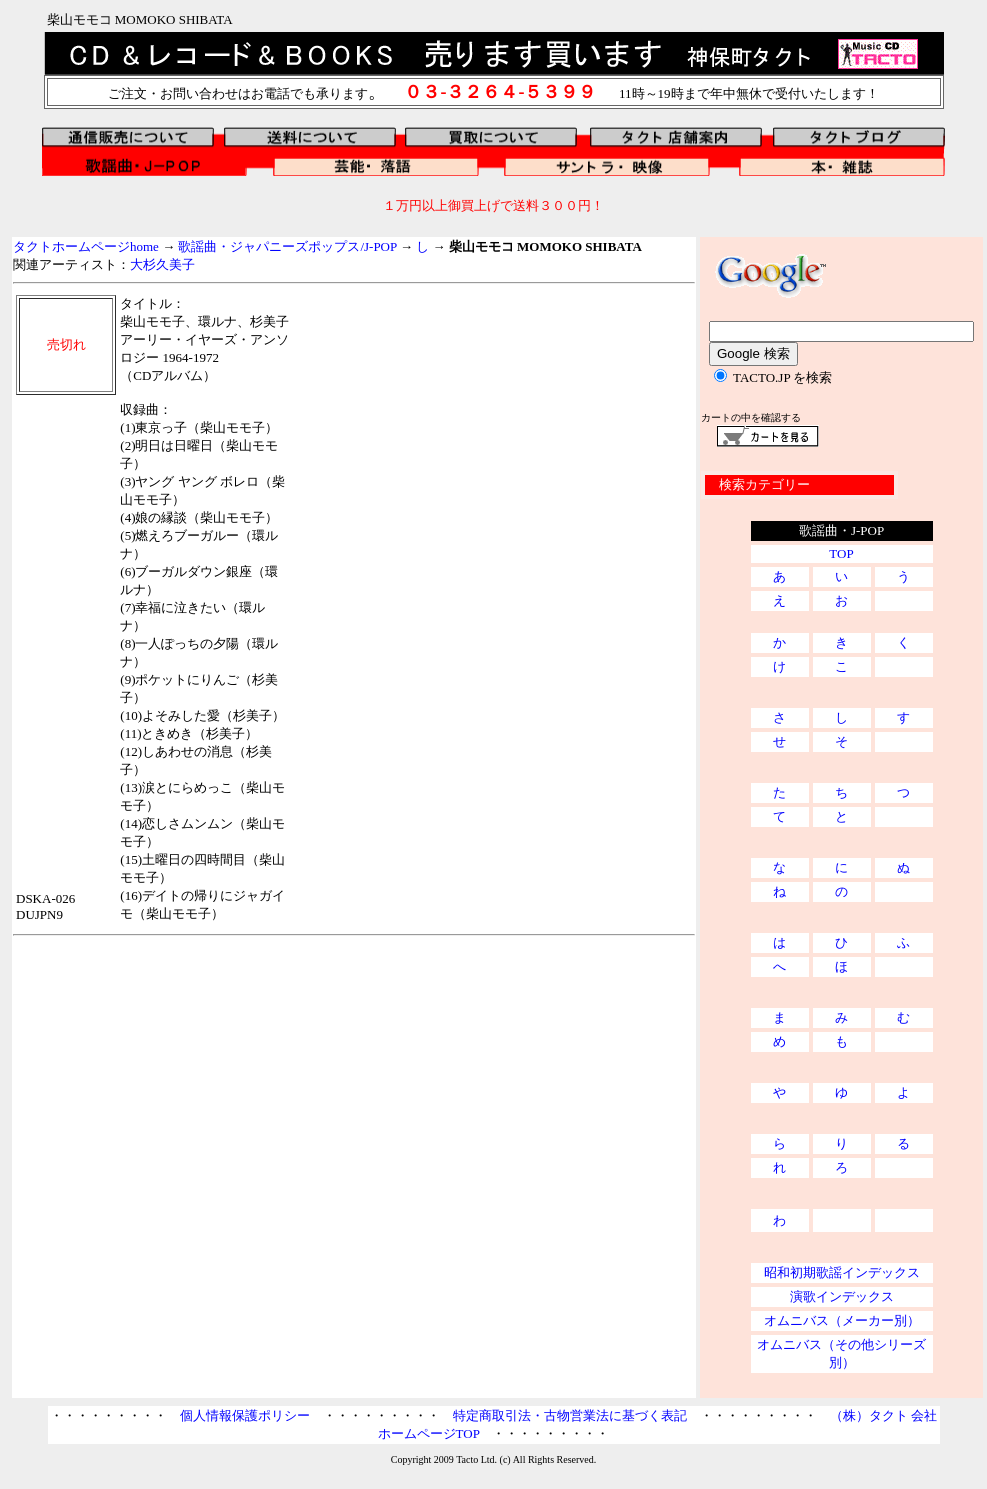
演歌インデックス (842, 1296)
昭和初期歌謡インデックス (842, 1272)
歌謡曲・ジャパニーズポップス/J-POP (287, 246)
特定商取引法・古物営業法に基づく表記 (570, 1415)
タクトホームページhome (86, 246)
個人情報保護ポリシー (245, 1415)
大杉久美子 (162, 264)
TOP (841, 553)
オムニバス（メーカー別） (842, 1320)
